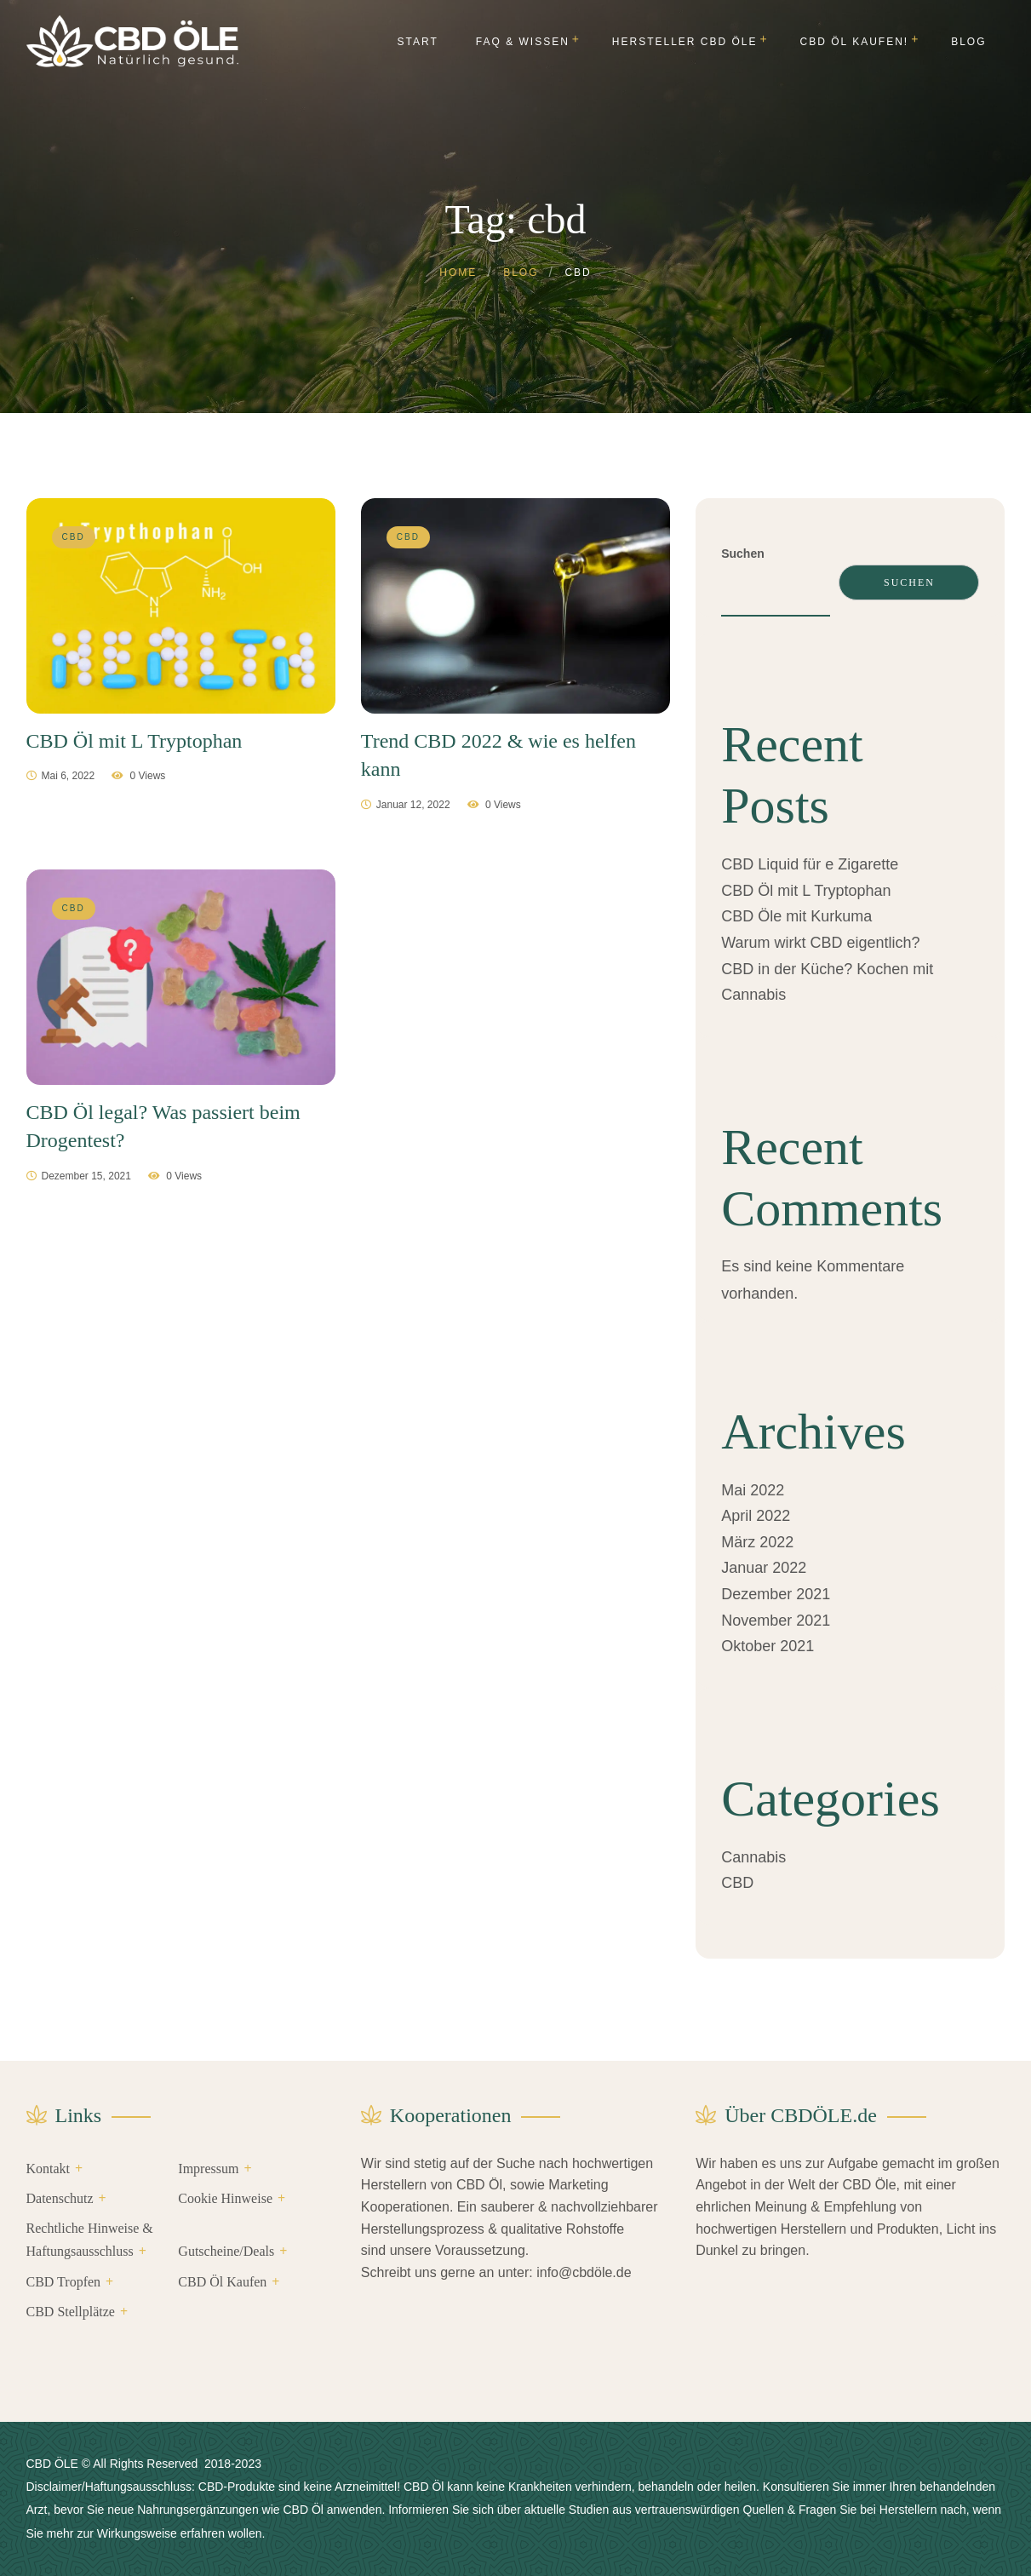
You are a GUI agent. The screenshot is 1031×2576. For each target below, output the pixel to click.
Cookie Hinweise (225, 2198)
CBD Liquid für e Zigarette (809, 864)
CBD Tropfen (63, 2282)
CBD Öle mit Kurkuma (796, 916)
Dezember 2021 (775, 1594)
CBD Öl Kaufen (222, 2282)
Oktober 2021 (767, 1646)
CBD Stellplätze (70, 2311)
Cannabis (753, 1857)
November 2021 (775, 1620)
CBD (737, 1882)
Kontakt (48, 2168)
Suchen (743, 553)
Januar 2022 (763, 1567)
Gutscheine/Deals (226, 2251)
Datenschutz (60, 2198)
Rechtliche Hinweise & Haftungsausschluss (89, 2239)
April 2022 (755, 1515)
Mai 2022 (752, 1490)
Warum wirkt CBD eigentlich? (820, 942)
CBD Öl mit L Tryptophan (806, 890)
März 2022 (757, 1542)
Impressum (208, 2168)
